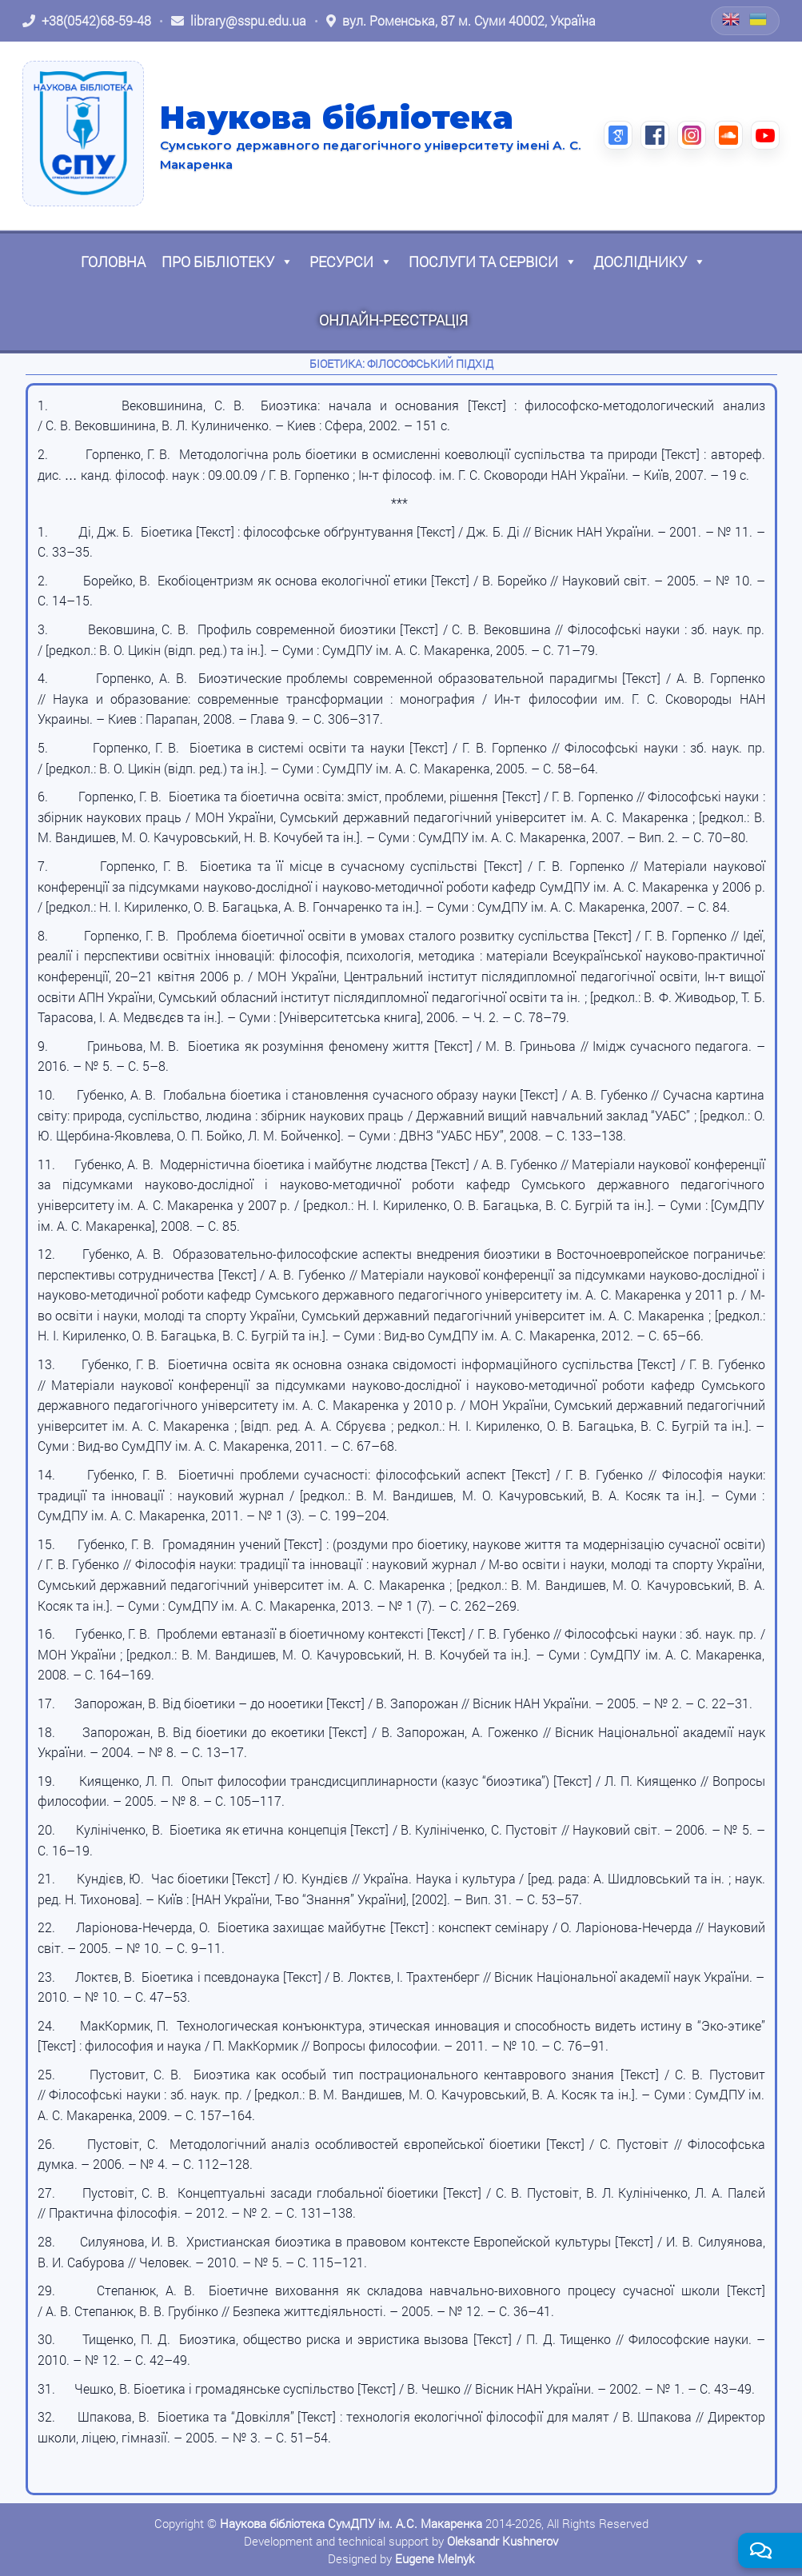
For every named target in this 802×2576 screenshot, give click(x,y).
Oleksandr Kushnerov (502, 2541)
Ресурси (351, 261)
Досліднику (649, 261)
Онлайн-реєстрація (393, 319)
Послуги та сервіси (493, 261)
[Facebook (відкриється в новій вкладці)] (654, 135)
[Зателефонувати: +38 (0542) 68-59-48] (86, 20)
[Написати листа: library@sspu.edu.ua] (238, 20)
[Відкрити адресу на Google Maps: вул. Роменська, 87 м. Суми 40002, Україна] (461, 20)
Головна (113, 261)
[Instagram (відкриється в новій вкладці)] (691, 135)
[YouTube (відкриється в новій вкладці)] (765, 135)
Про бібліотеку (227, 261)
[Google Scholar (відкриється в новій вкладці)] (618, 135)
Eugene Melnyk (434, 2558)
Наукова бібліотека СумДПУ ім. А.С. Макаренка (351, 2523)
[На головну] (83, 133)
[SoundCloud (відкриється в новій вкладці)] (728, 135)
